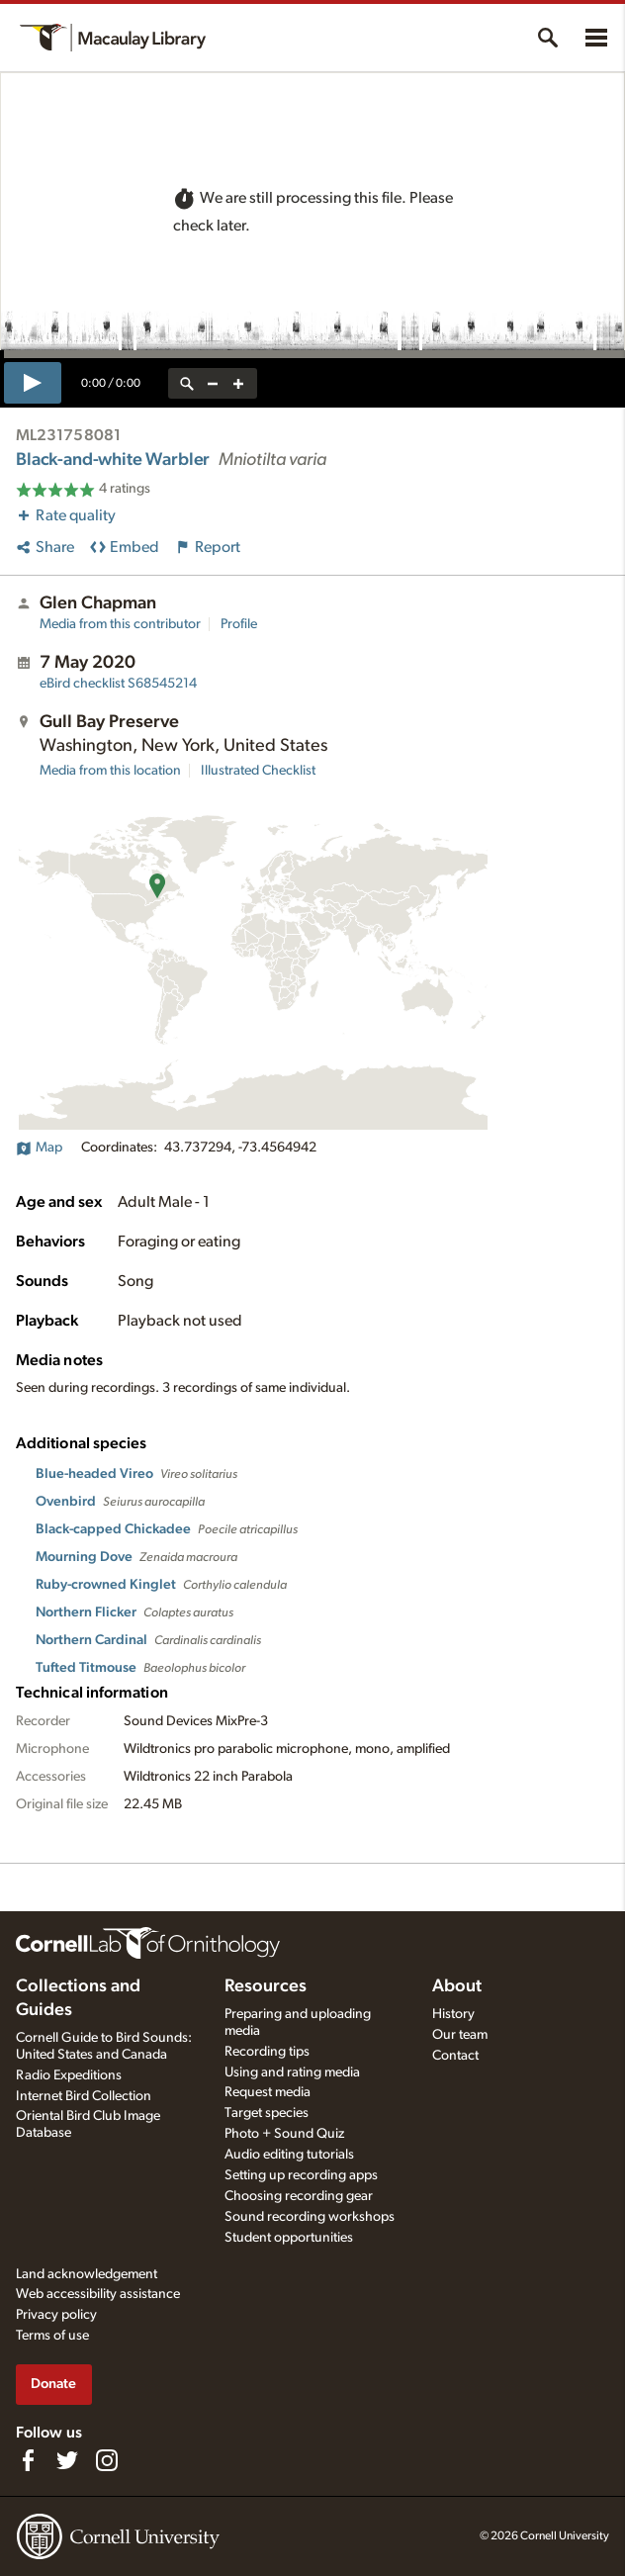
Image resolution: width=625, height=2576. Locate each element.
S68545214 (118, 683)
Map (39, 1147)
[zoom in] (238, 383)
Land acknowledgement (86, 2274)
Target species (266, 2113)
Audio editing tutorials (289, 2155)
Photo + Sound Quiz (284, 2134)
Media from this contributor (120, 624)
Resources (265, 1986)
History (453, 2014)
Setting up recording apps (301, 2175)
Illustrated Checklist (258, 771)
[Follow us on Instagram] (107, 2460)
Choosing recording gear (298, 2196)
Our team (460, 2035)
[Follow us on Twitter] (67, 2460)
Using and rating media (292, 2072)
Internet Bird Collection (83, 2096)
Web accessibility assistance (98, 2294)
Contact (455, 2056)
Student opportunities (288, 2238)
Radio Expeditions (69, 2075)
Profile (239, 624)
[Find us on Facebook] (28, 2460)
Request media (267, 2092)
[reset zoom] (187, 383)
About (457, 1986)
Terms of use (52, 2336)
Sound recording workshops (309, 2217)
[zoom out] (212, 383)
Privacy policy (56, 2315)
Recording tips (267, 2052)
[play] (32, 383)
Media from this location (110, 771)
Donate (53, 2383)
